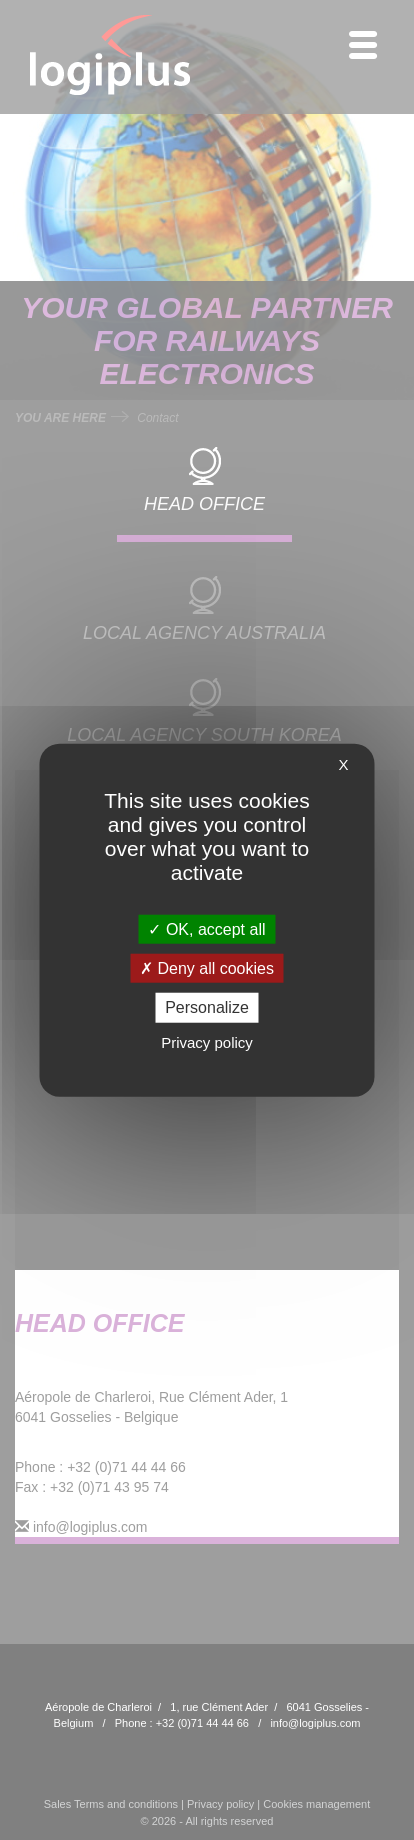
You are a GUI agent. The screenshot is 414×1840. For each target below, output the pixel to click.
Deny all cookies (207, 968)
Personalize (207, 1007)
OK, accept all (206, 929)
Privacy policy (207, 1041)
